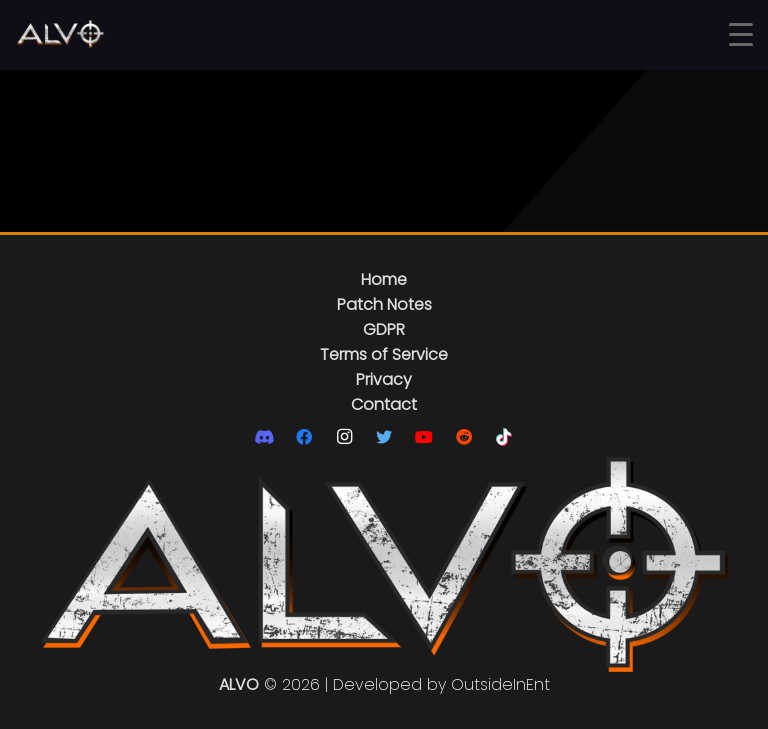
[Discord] (264, 437)
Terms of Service (384, 354)
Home (384, 279)
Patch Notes (384, 304)
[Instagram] (344, 437)
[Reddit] (464, 437)
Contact (384, 404)
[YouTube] (424, 437)
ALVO (239, 684)
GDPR (384, 329)
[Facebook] (304, 437)
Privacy (384, 379)
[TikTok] (504, 437)
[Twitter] (384, 437)
